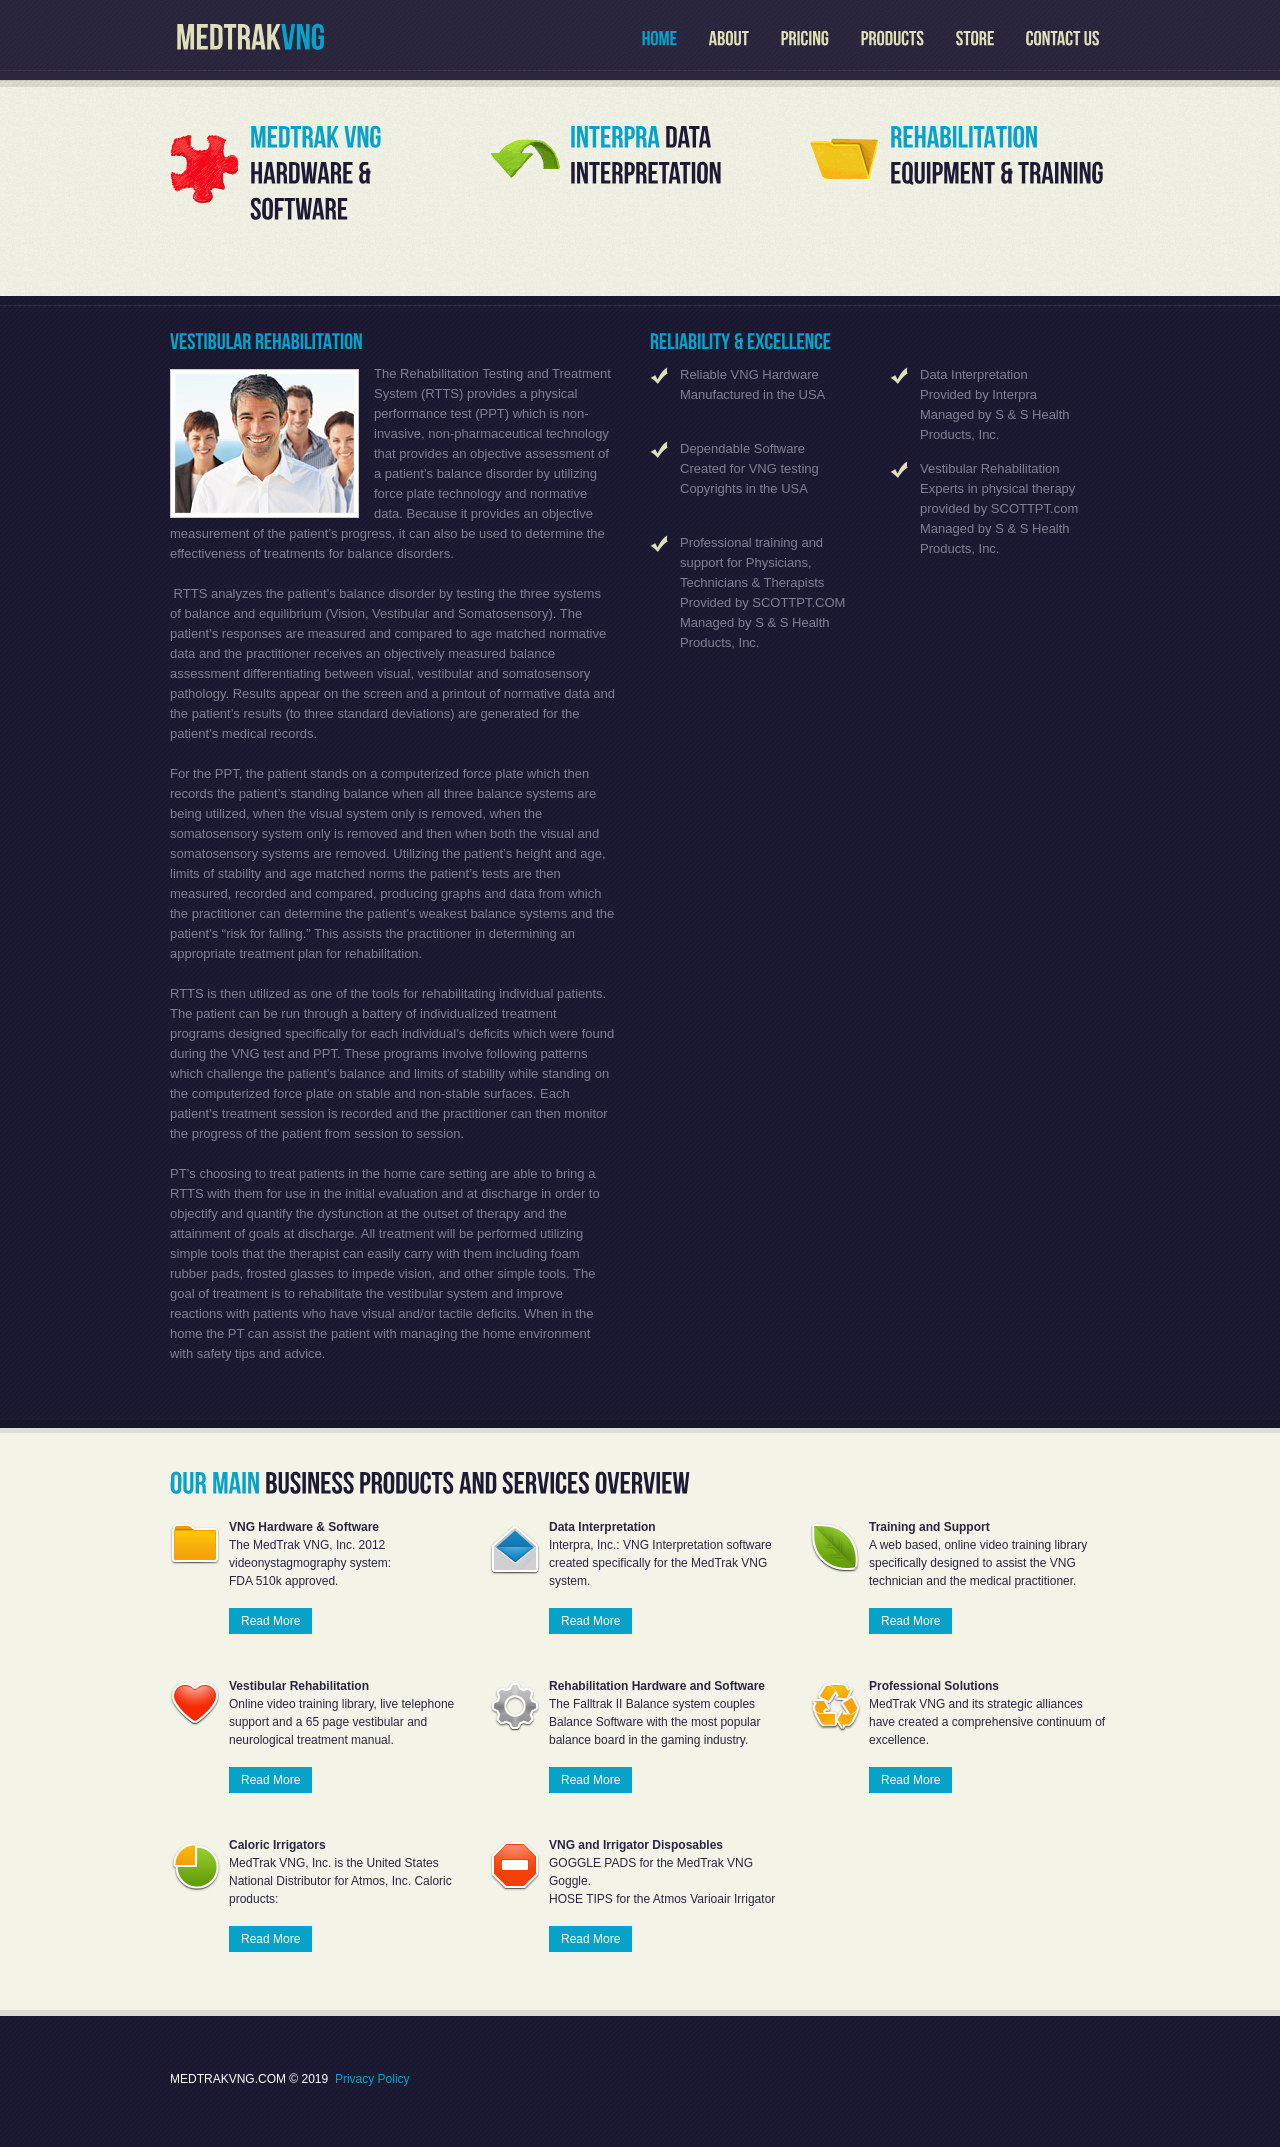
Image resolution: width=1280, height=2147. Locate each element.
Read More (270, 1621)
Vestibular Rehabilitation (989, 468)
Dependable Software (742, 448)
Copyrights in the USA (744, 488)
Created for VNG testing (749, 468)
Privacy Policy (372, 2079)
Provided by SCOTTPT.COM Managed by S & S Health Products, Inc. (762, 622)
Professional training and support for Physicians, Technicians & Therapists (752, 562)
